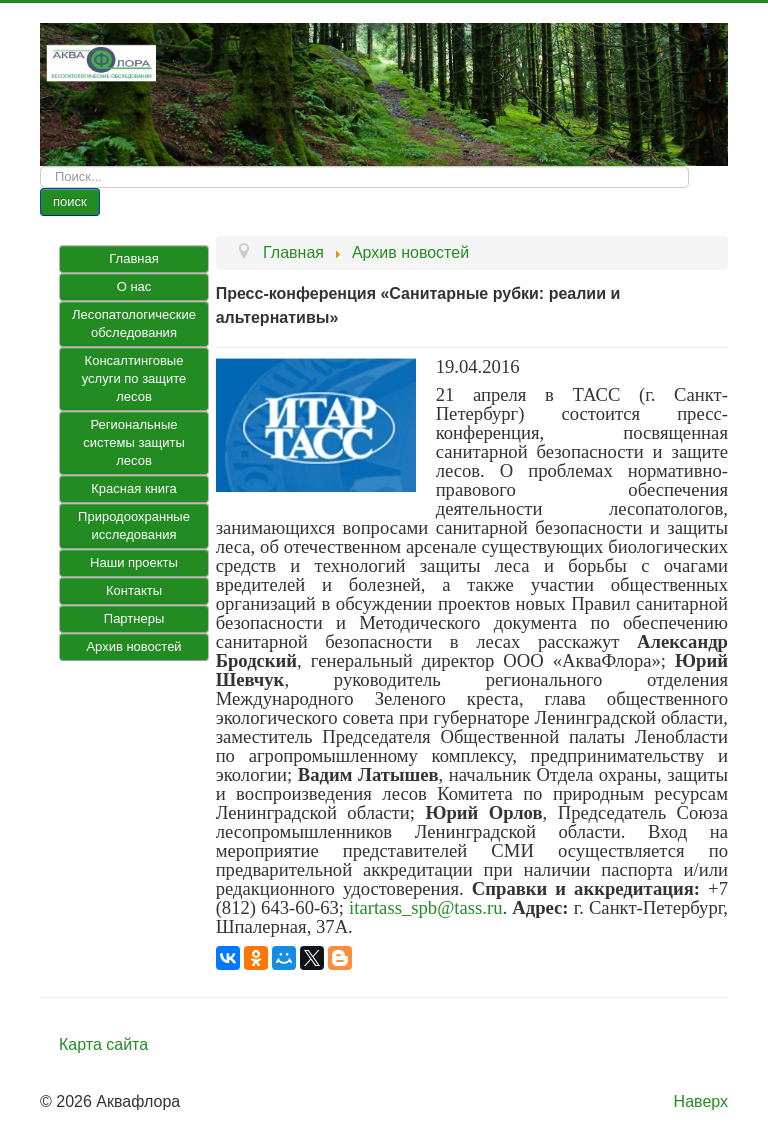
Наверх (701, 1101)
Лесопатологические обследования (134, 323)
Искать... (40, 166)
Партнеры (134, 618)
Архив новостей (133, 646)
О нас (134, 286)
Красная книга (133, 488)
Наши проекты (134, 562)
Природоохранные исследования (134, 525)
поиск (70, 201)
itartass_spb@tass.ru (425, 907)
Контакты (134, 590)
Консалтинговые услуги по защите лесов (134, 378)
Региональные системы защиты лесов (134, 442)
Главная (133, 258)
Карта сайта (103, 1044)
